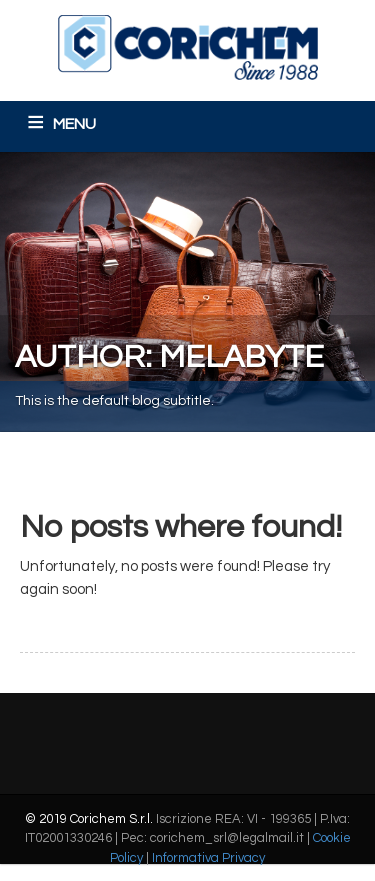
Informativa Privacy (208, 858)
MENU (74, 124)
